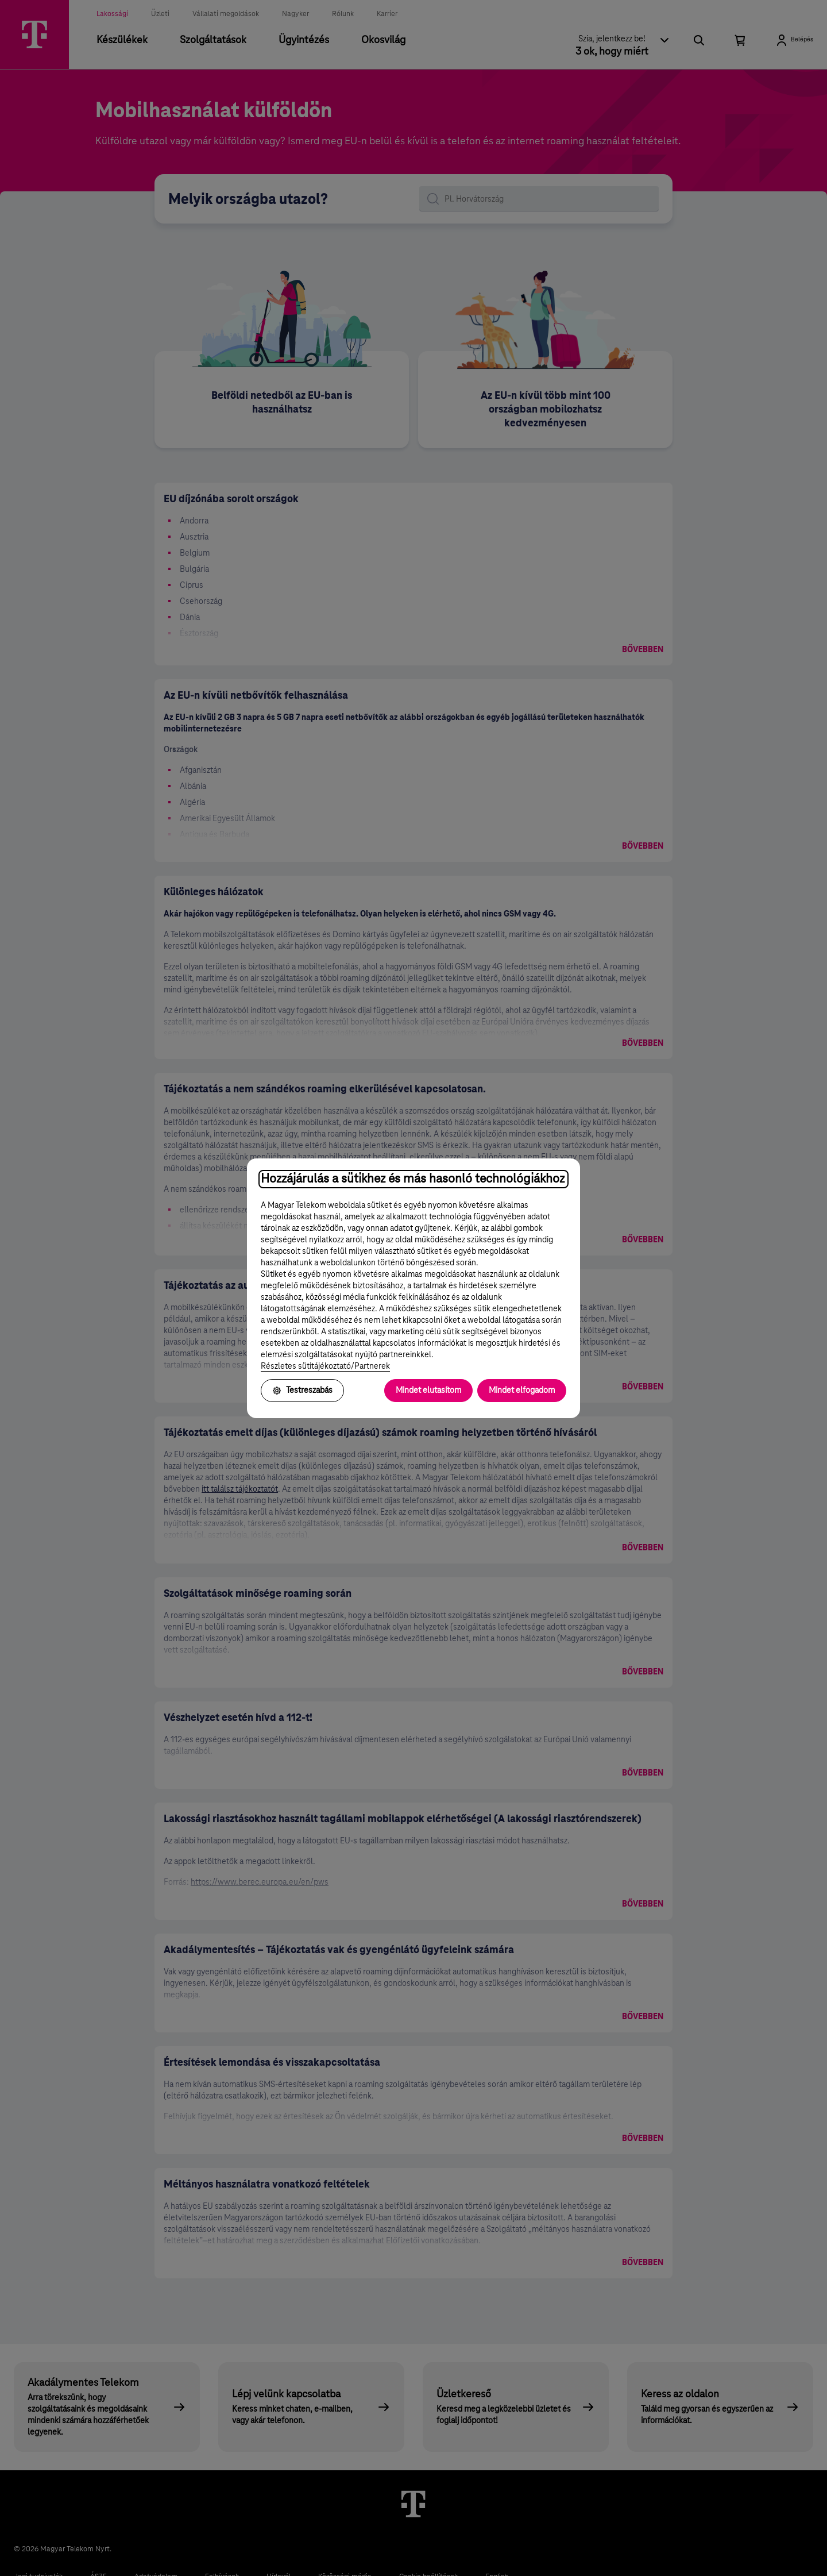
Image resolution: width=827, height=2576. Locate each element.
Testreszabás (302, 1390)
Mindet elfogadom (522, 1390)
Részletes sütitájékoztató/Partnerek (325, 1366)
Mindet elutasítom (428, 1390)
